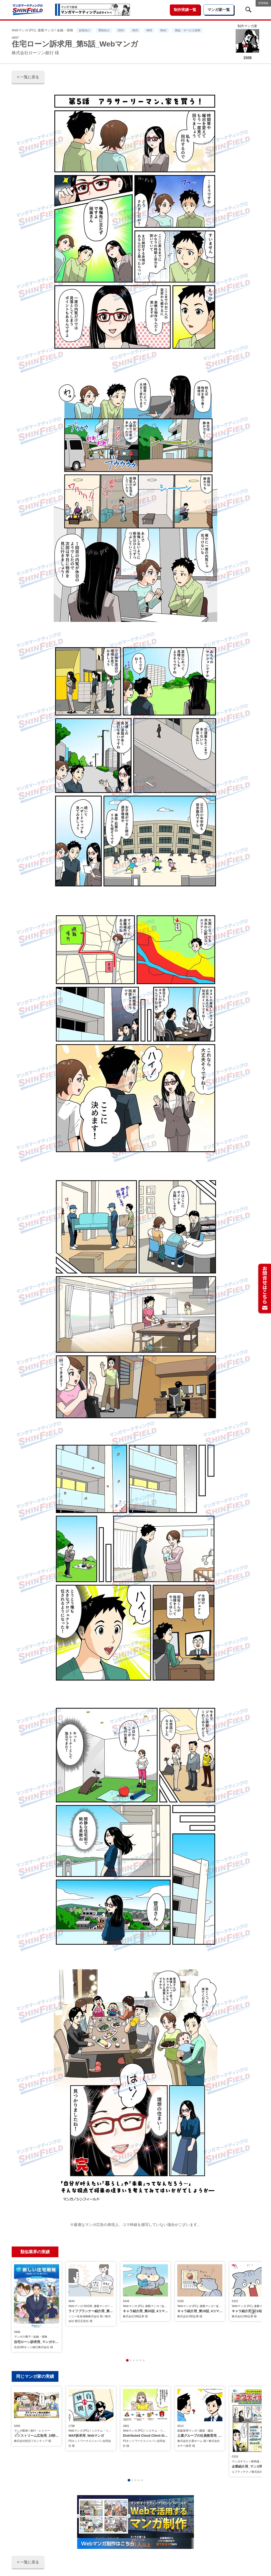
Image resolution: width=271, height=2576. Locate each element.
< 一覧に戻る (28, 77)
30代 (135, 30)
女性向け (84, 30)
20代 (121, 30)
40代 (149, 30)
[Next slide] (253, 2303)
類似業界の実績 (35, 2252)
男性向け (104, 30)
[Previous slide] (18, 2303)
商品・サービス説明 (187, 30)
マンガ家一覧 (218, 10)
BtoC (163, 30)
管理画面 (263, 3)
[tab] (127, 2343)
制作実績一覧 (185, 10)
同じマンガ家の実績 (35, 2359)
